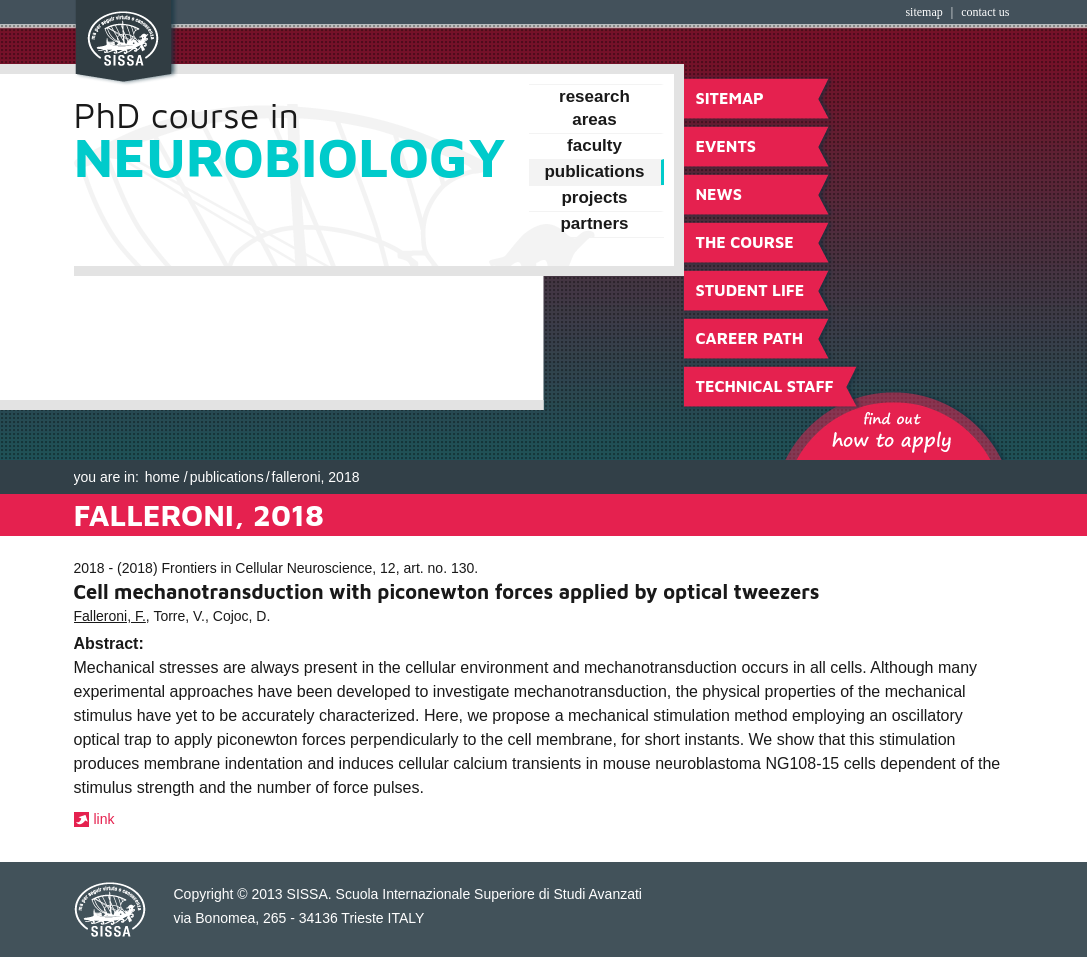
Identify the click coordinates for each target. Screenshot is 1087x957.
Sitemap (923, 12)
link (104, 819)
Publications (227, 477)
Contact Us (985, 12)
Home (162, 477)
